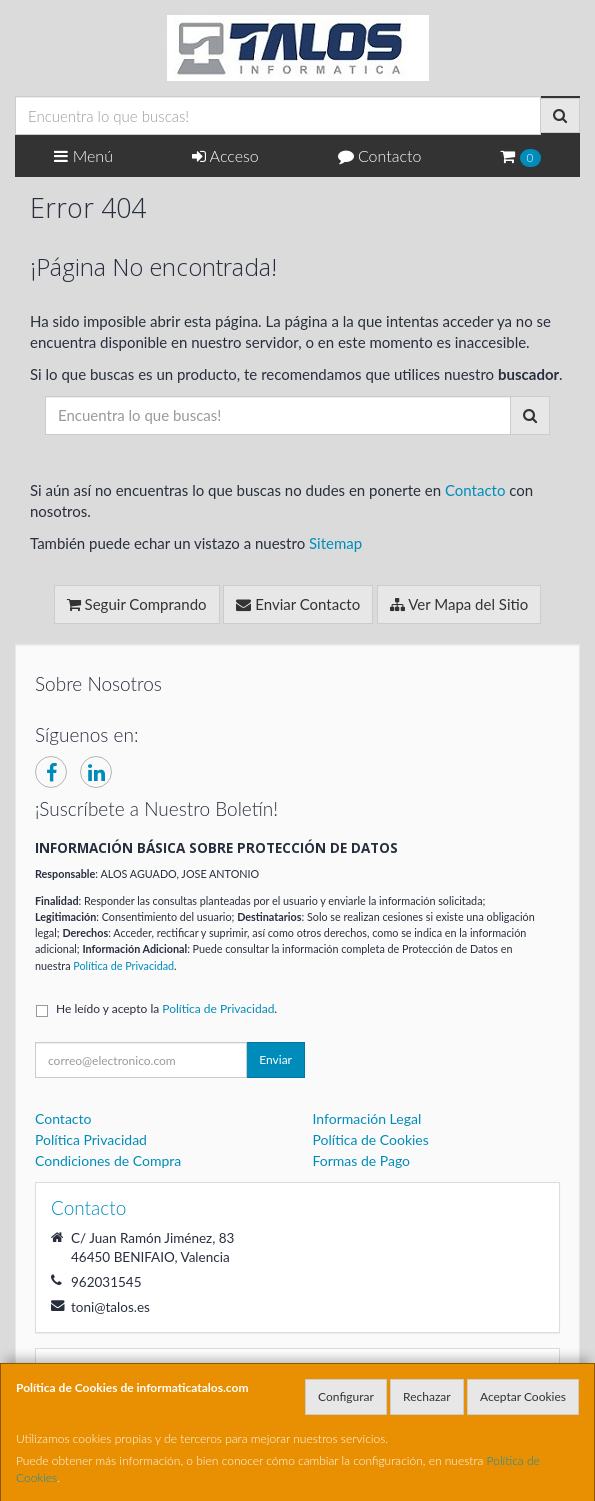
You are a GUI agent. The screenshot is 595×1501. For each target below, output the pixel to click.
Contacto (380, 155)
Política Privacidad (91, 1139)
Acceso (225, 155)
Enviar (275, 1059)
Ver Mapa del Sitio (459, 604)
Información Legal (367, 1118)
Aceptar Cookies (523, 1396)
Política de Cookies (371, 1139)
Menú (83, 155)
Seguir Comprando (137, 604)
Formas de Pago (362, 1160)
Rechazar (427, 1396)
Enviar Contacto (298, 604)
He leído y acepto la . (166, 1008)
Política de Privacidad (123, 965)
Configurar (346, 1396)
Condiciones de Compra (108, 1160)
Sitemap (335, 543)
